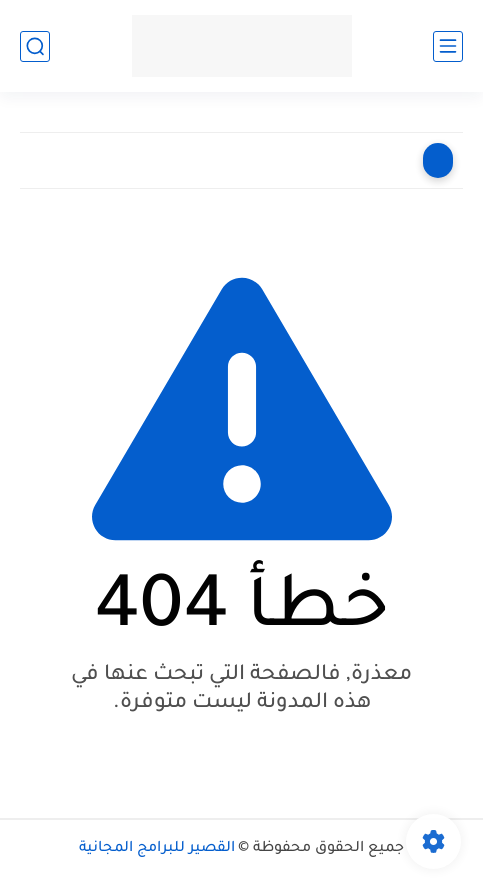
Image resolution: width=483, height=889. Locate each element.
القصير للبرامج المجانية (157, 849)
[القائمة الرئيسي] (448, 46)
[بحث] (35, 46)
